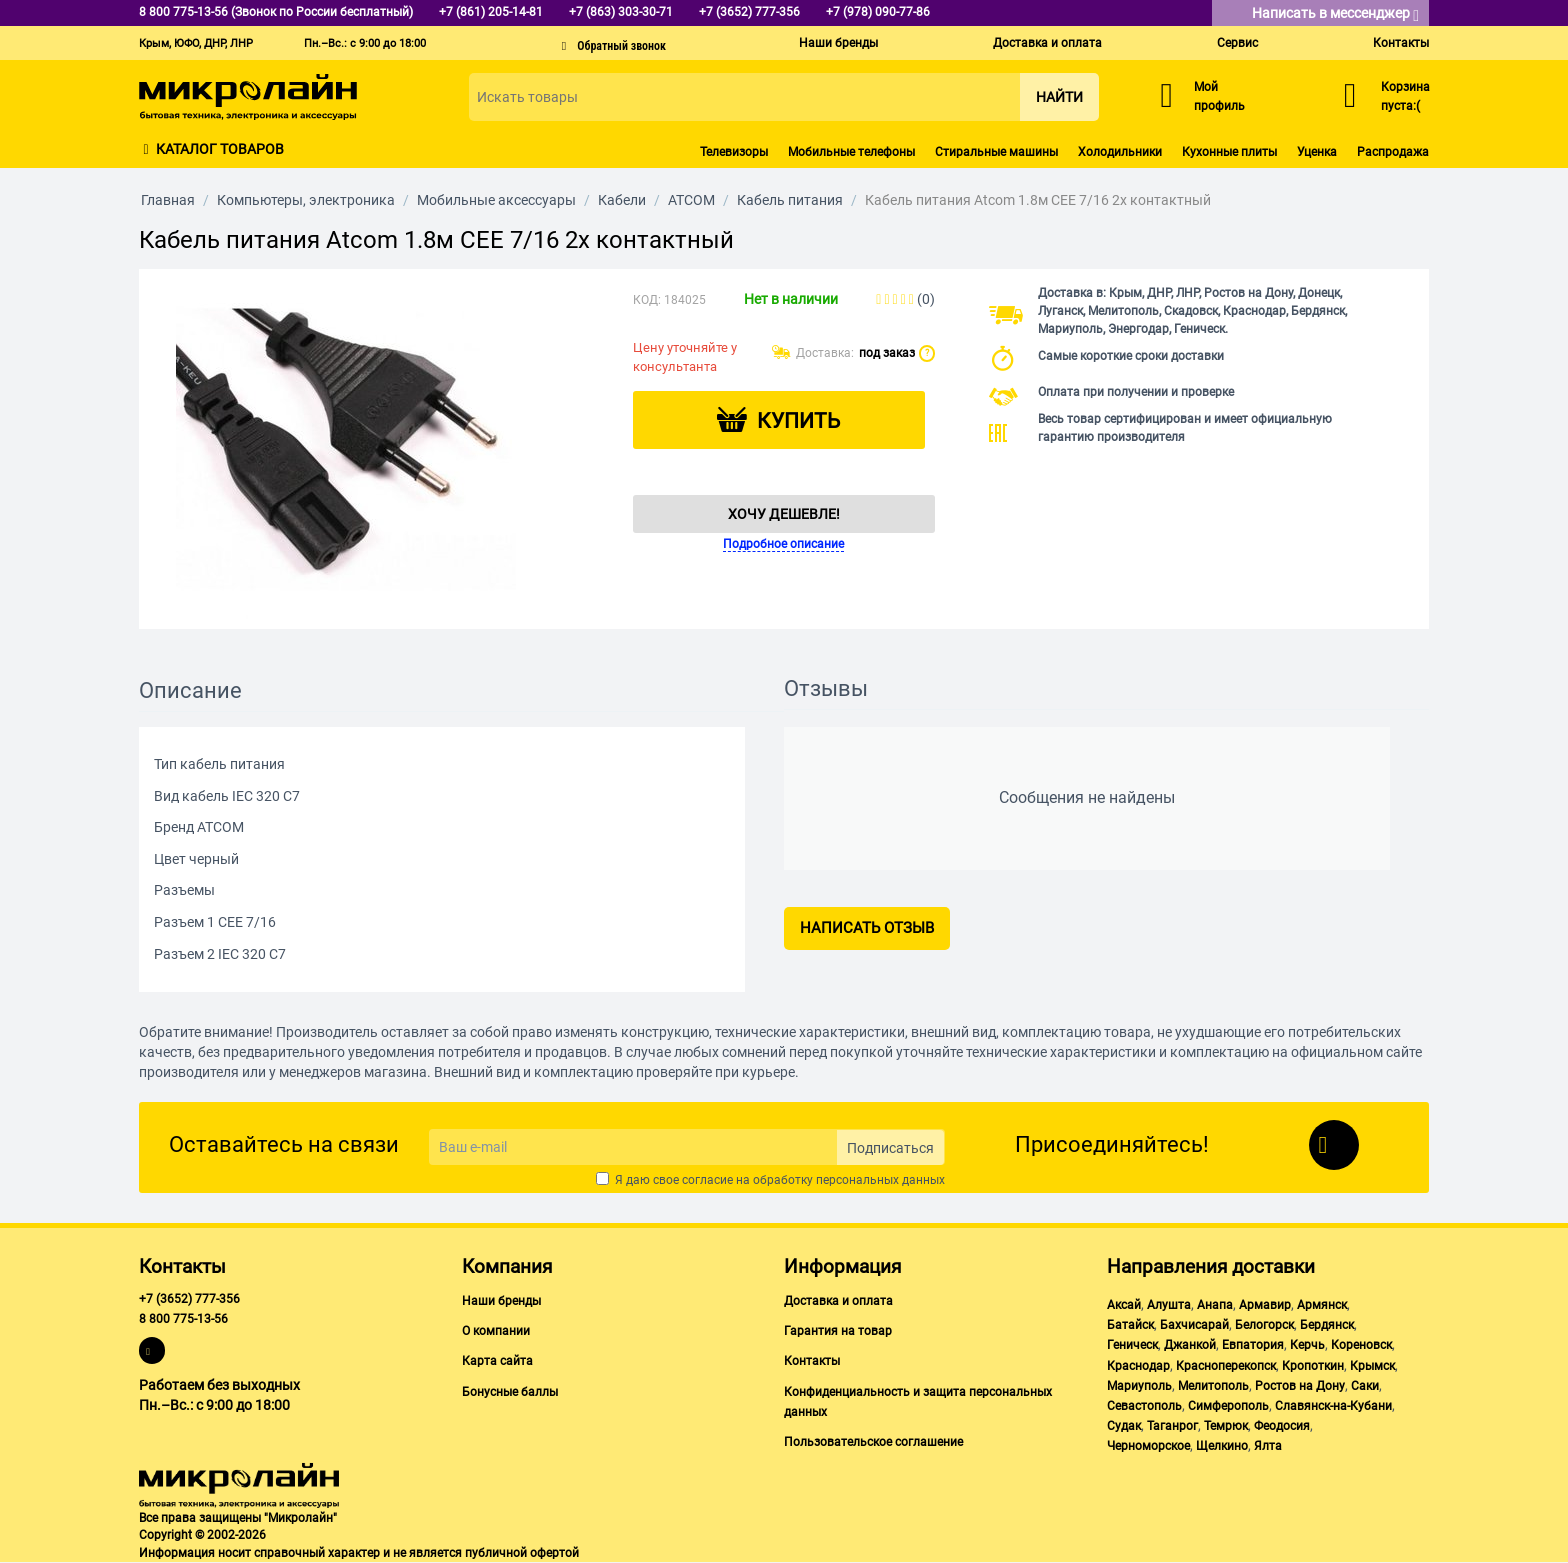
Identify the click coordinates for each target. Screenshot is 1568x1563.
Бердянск (1327, 1325)
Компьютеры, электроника (306, 200)
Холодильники (1120, 152)
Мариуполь (1139, 1386)
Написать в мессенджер (1335, 14)
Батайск (1130, 1325)
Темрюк (1226, 1426)
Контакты (1401, 43)
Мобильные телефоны (851, 152)
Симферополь (1228, 1406)
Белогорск (1264, 1325)
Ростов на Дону (1300, 1386)
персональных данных (880, 1180)
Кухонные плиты (1229, 152)
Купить (798, 421)
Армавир (1265, 1305)
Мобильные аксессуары (496, 200)
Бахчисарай (1194, 1325)
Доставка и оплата (1047, 43)
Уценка (1317, 152)
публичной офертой (522, 1553)
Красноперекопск (1226, 1366)
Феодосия (1282, 1426)
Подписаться (890, 1148)
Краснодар (1138, 1366)
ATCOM (691, 200)
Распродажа (1393, 152)
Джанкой (1190, 1345)
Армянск (1322, 1305)
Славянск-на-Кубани (1333, 1406)
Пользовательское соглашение (873, 1442)
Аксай (1124, 1305)
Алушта (1169, 1305)
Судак (1124, 1426)
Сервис (1237, 43)
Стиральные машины (996, 152)
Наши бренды (838, 43)
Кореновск (1361, 1345)
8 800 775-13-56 (183, 1319)
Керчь (1307, 1345)
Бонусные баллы (510, 1392)
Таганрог (1172, 1426)
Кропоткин (1313, 1366)
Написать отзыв (867, 928)
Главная (168, 200)
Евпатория (1253, 1345)
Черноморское (1148, 1446)
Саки (1365, 1386)
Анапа (1215, 1305)
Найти (1059, 97)
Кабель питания (790, 200)
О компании (496, 1331)
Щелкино (1222, 1446)
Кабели (622, 200)
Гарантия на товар (838, 1331)
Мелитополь (1213, 1386)
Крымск (1372, 1366)
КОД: (647, 300)
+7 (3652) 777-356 (189, 1299)
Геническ (1132, 1345)
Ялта (1268, 1446)
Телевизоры (734, 152)
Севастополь (1144, 1406)
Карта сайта (497, 1361)
